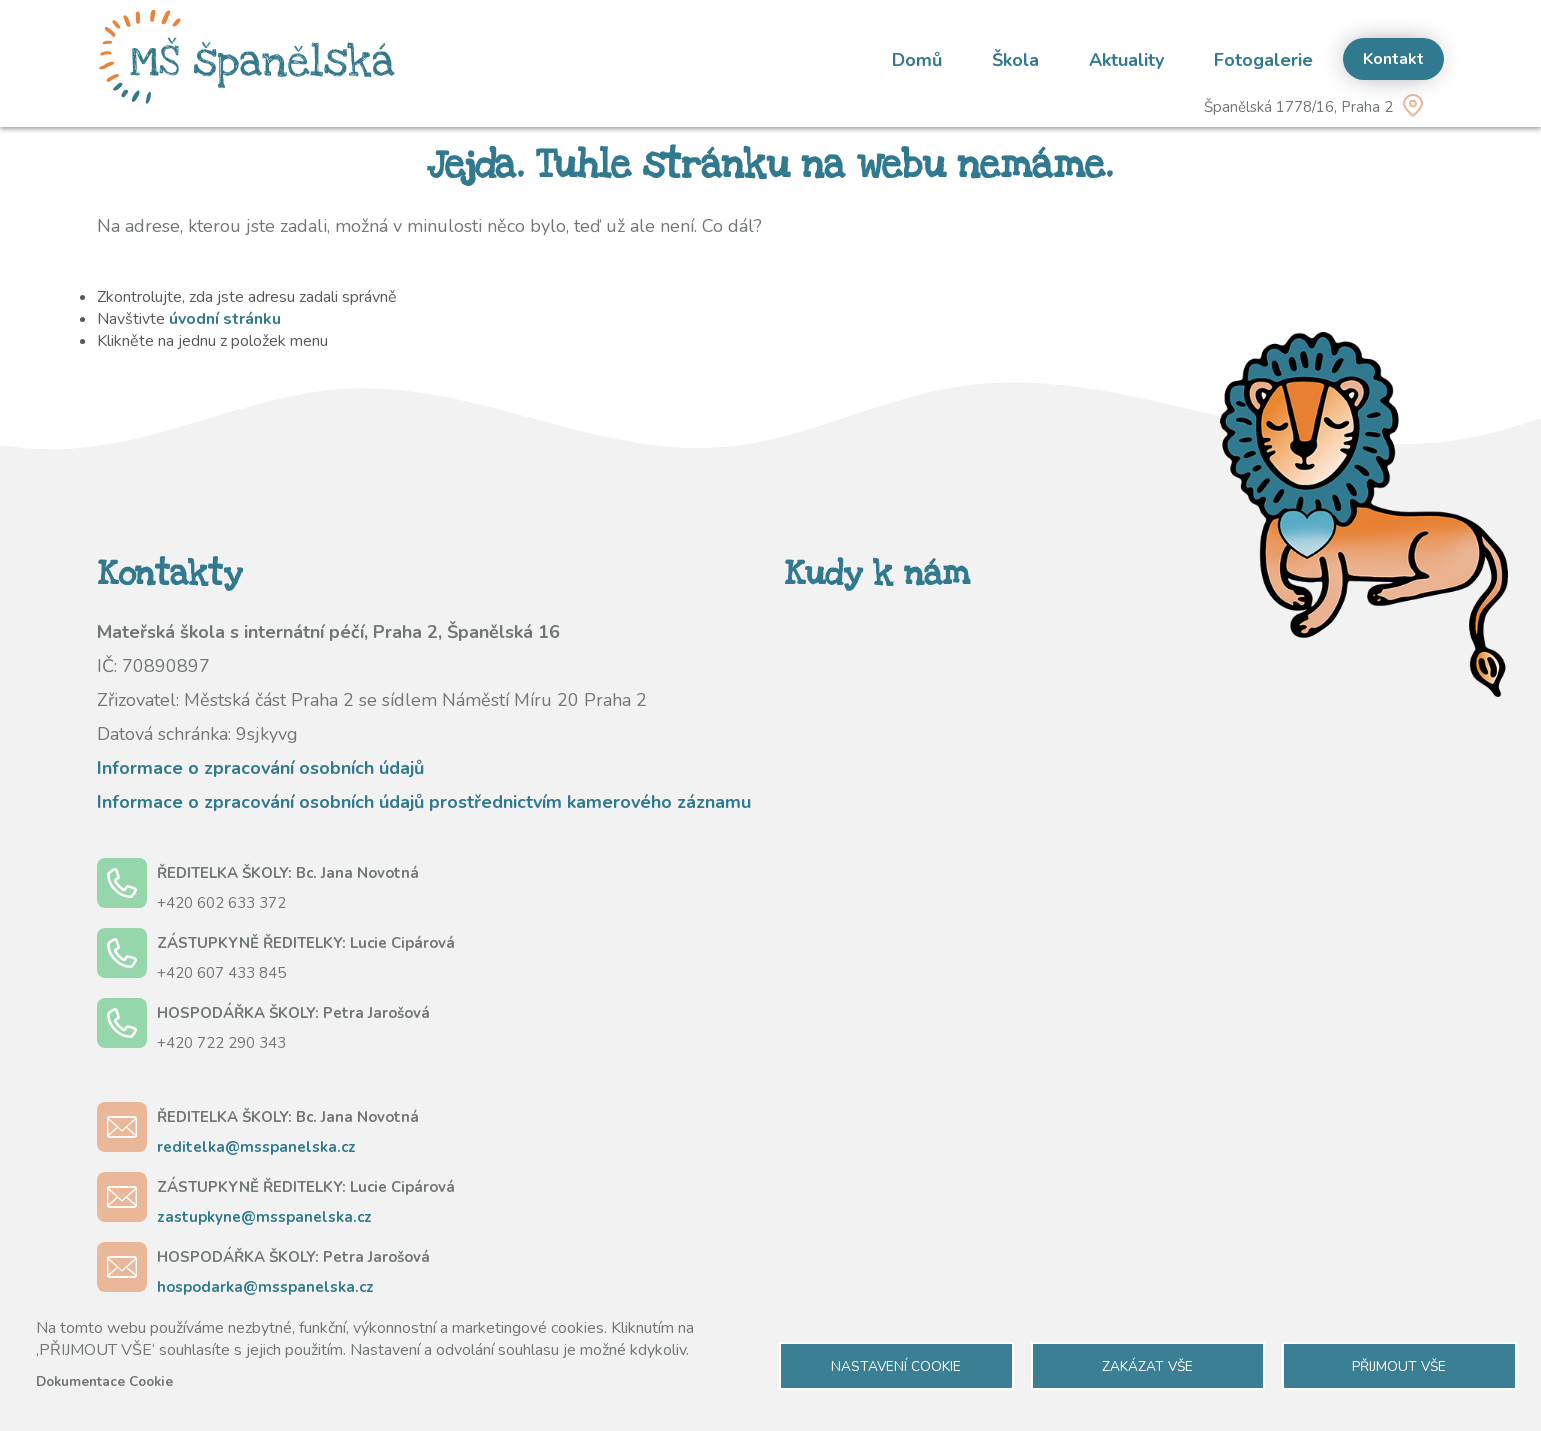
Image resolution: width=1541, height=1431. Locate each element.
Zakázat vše (1147, 1366)
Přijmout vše (1399, 1366)
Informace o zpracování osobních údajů (260, 768)
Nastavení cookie (896, 1366)
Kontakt (1393, 59)
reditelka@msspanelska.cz (256, 1147)
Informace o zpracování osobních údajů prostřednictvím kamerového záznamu (424, 802)
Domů (917, 60)
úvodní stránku (225, 319)
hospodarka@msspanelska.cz (265, 1287)
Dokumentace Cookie (104, 1381)
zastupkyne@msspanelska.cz (264, 1217)
